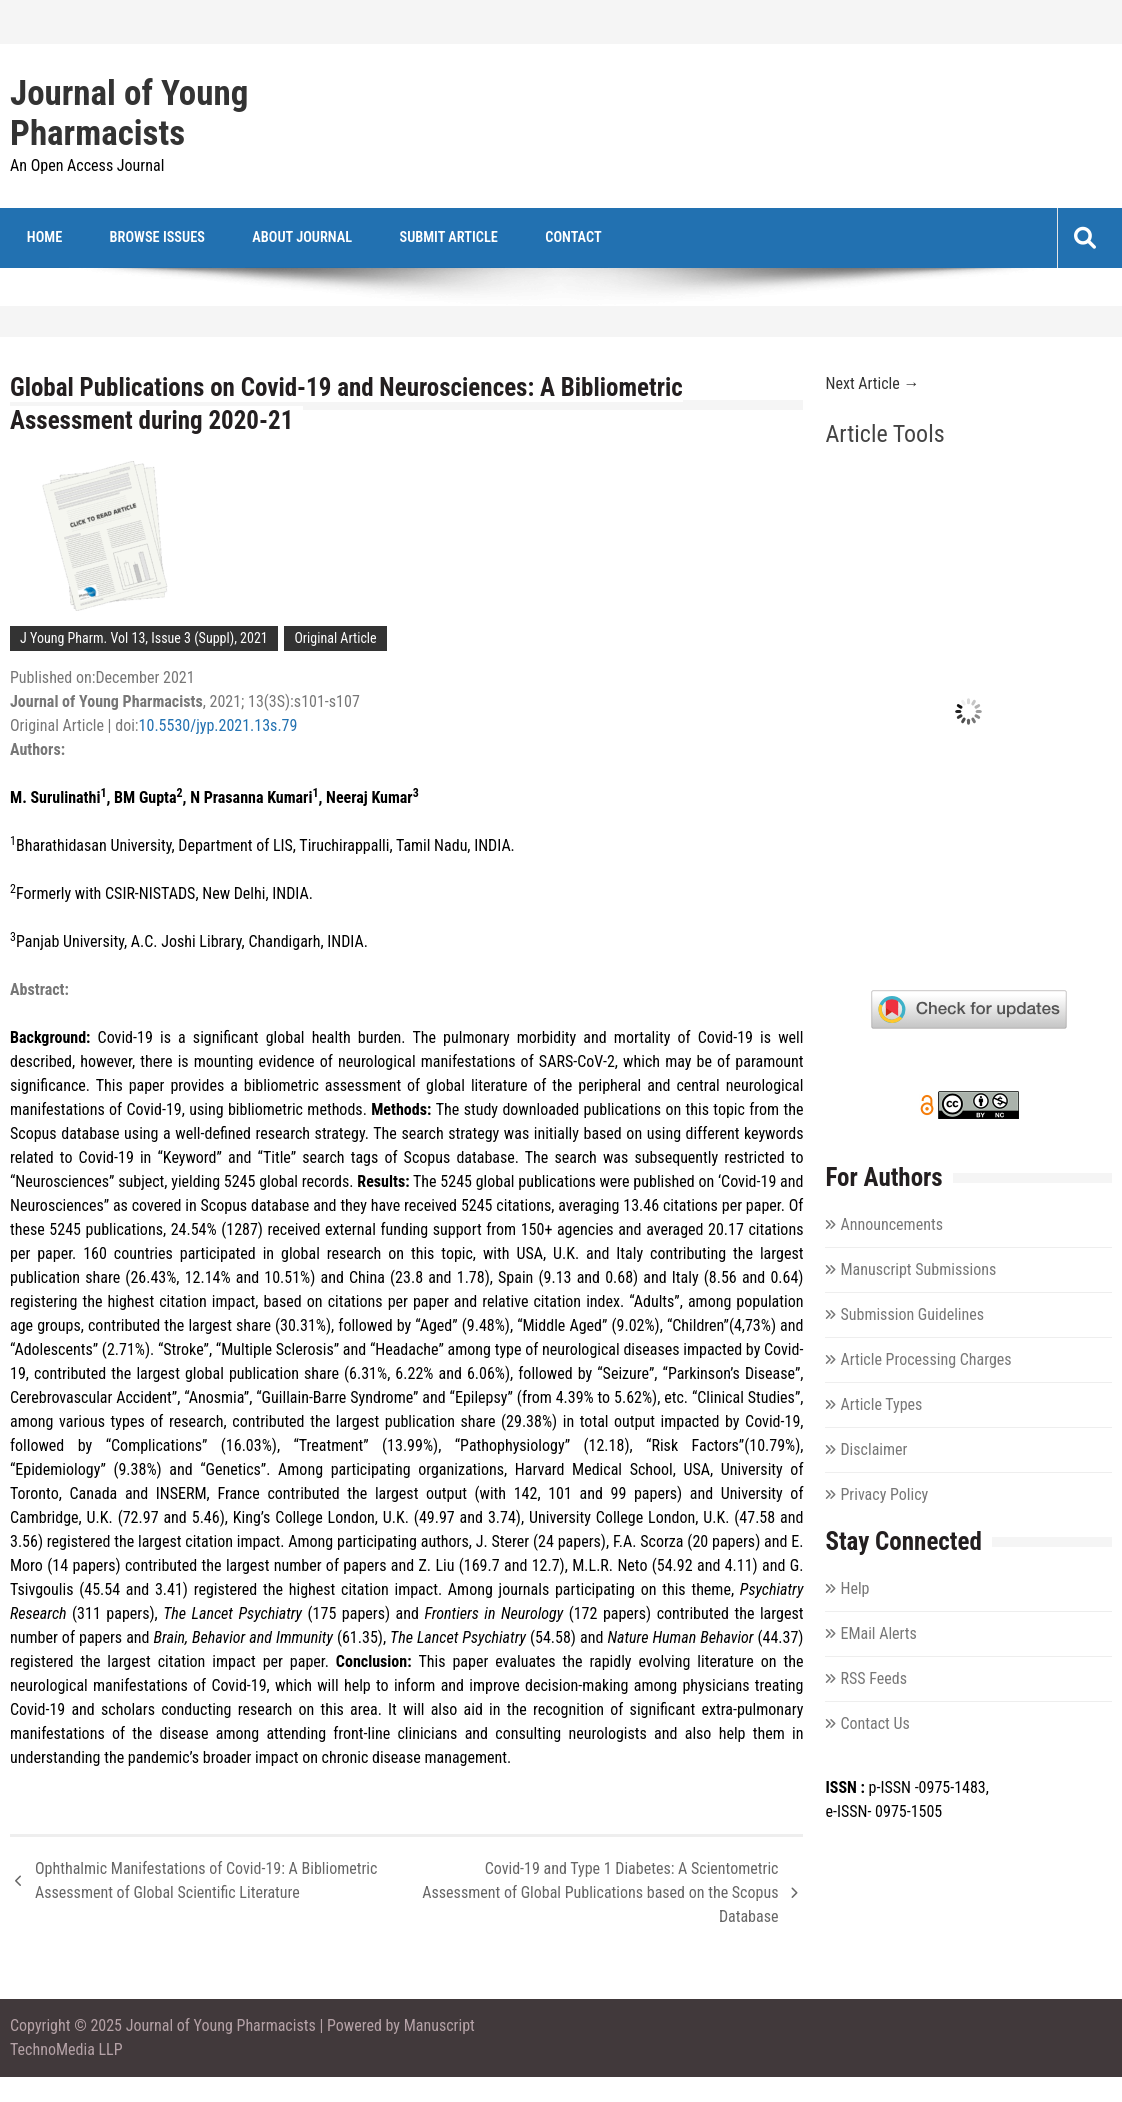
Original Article (335, 639)
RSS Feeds (873, 1679)
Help (854, 1589)
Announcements (891, 1225)
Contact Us (874, 1724)
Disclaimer (873, 1450)
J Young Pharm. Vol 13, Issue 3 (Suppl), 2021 (144, 639)
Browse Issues (134, 238)
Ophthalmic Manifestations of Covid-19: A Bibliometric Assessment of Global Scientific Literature (206, 1881)
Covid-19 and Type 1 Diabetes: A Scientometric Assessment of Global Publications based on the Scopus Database (600, 1893)
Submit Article (394, 238)
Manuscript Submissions (918, 1270)
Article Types (881, 1405)
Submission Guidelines (912, 1315)
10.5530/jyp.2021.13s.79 (218, 726)
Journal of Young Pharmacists (129, 114)
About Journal (264, 238)
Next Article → (872, 384)
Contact (503, 238)
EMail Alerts (878, 1634)
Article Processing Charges (925, 1360)
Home (37, 238)
